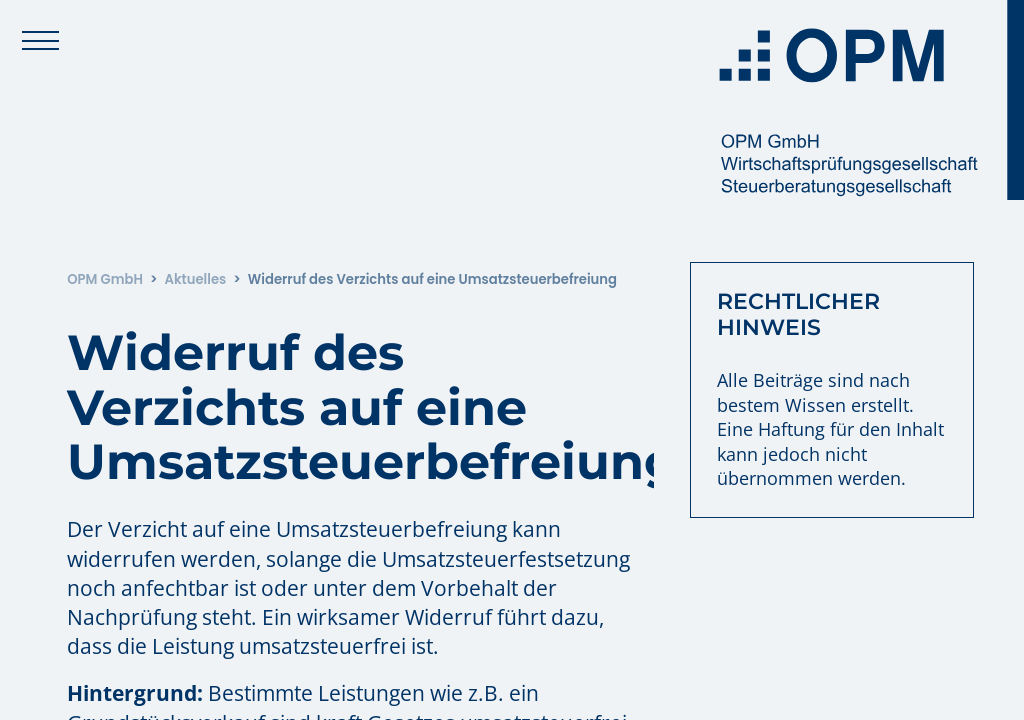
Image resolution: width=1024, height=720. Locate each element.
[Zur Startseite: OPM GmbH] (864, 100)
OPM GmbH (105, 279)
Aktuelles (195, 279)
